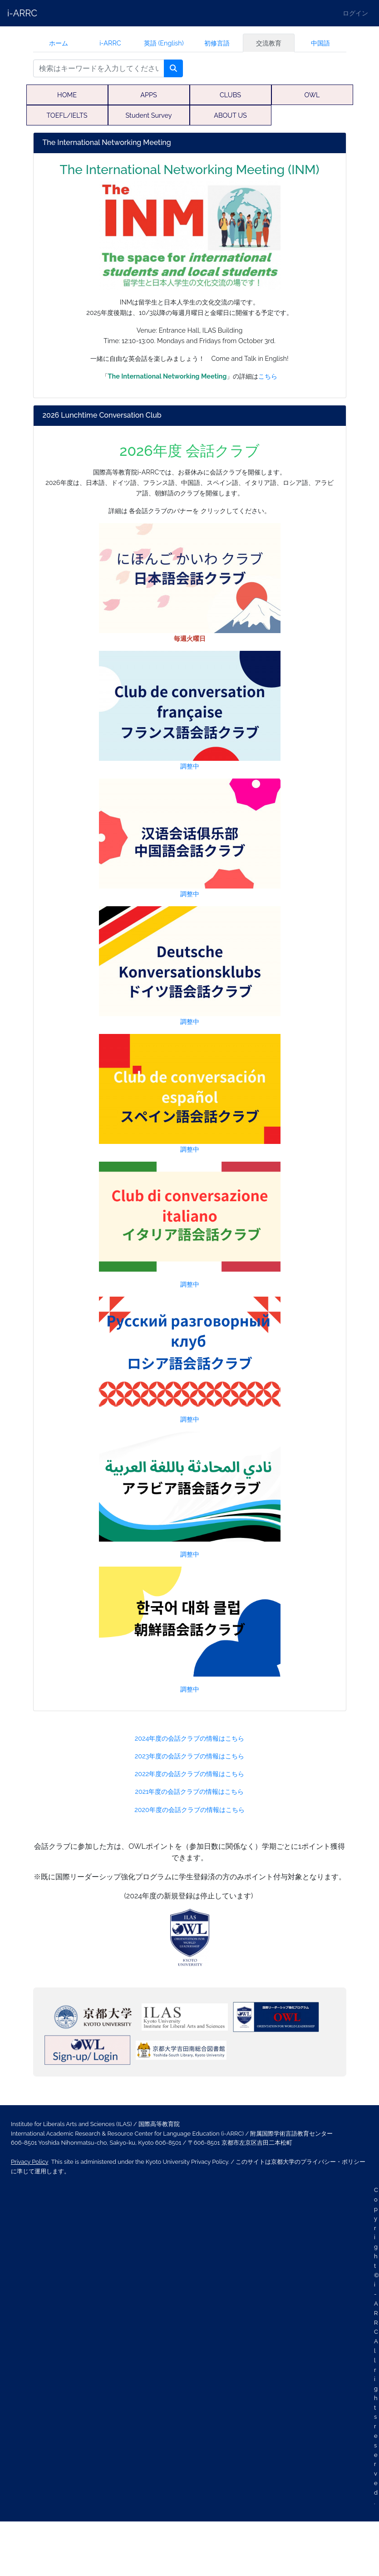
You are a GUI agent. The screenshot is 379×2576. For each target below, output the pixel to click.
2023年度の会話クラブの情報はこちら (190, 1756)
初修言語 (217, 43)
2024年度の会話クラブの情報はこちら (190, 1738)
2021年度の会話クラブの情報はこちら (189, 1791)
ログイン (355, 13)
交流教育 (268, 43)
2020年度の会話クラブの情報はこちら (189, 1809)
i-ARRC (22, 13)
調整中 (190, 710)
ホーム (58, 43)
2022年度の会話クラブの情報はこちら (189, 1773)
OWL (312, 95)
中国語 (320, 43)
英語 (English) (164, 43)
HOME (67, 95)
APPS (148, 95)
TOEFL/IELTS (66, 115)
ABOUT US (230, 115)
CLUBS (230, 95)
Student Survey (149, 115)
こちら (267, 376)
